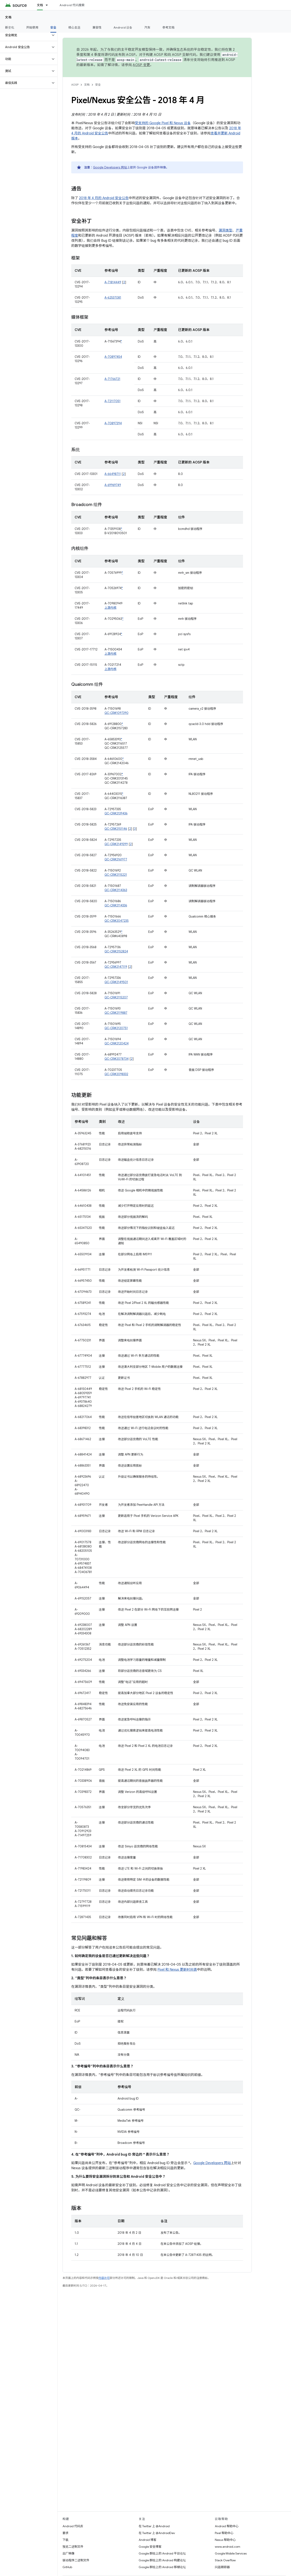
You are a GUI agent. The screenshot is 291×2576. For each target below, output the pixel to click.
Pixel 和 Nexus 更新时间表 (177, 1970)
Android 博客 (147, 2540)
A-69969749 (113, 485)
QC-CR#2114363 (116, 890)
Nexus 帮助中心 (225, 2540)
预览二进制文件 (73, 2547)
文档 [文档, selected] (40, 5)
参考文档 (168, 27)
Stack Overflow (225, 2560)
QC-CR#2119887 (116, 1013)
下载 (65, 2540)
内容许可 (104, 2278)
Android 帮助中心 (227, 2526)
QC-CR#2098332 (116, 1074)
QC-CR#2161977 (116, 859)
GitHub (67, 2567)
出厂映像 (68, 2553)
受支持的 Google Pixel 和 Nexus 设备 (163, 123)
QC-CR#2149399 (116, 844)
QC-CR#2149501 (116, 982)
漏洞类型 (225, 230)
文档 (8, 17)
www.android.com (227, 2547)
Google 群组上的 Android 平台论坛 (162, 2553)
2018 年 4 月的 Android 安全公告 (104, 198)
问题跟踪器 (222, 2567)
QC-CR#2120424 (117, 1043)
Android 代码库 (73, 2526)
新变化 (9, 27)
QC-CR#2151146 (116, 829)
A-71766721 (112, 379)
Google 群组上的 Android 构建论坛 (162, 2560)
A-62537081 (113, 297)
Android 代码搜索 (72, 5)
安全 (98, 84)
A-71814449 (113, 282)
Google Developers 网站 (110, 167)
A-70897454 (113, 357)
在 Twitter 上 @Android (154, 2526)
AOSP (75, 84)
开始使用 (32, 27)
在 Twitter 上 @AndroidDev (157, 2533)
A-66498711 (113, 474)
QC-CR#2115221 (116, 875)
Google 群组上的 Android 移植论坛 (162, 2567)
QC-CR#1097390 (116, 713)
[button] (25, 35)
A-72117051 (113, 401)
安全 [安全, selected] (53, 27)
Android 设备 (122, 27)
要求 (65, 2533)
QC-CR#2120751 (116, 1028)
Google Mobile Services (231, 2553)
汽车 (147, 27)
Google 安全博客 (150, 2547)
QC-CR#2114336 (116, 905)
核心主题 (74, 27)
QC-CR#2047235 (117, 921)
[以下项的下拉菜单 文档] (48, 5)
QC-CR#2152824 (116, 951)
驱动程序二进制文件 (76, 2560)
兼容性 (97, 27)
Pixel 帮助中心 (224, 2533)
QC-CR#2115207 (116, 997)
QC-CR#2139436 (116, 813)
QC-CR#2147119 (116, 967)
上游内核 (110, 608)
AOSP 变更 (141, 65)
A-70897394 (113, 423)
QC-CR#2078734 (117, 1059)
